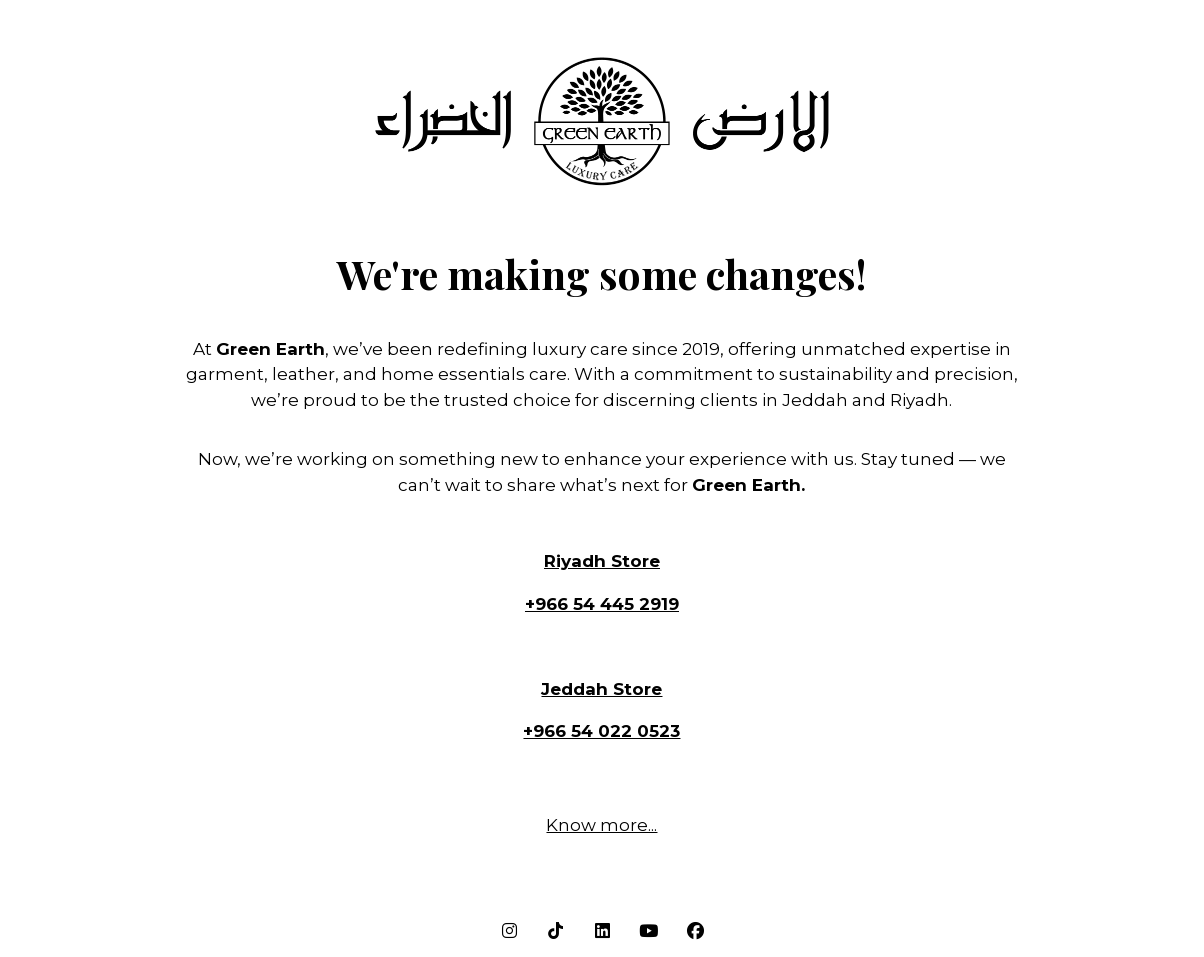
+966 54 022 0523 (601, 731)
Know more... (601, 825)
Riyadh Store (602, 561)
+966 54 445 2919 (602, 604)
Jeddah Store (601, 689)
